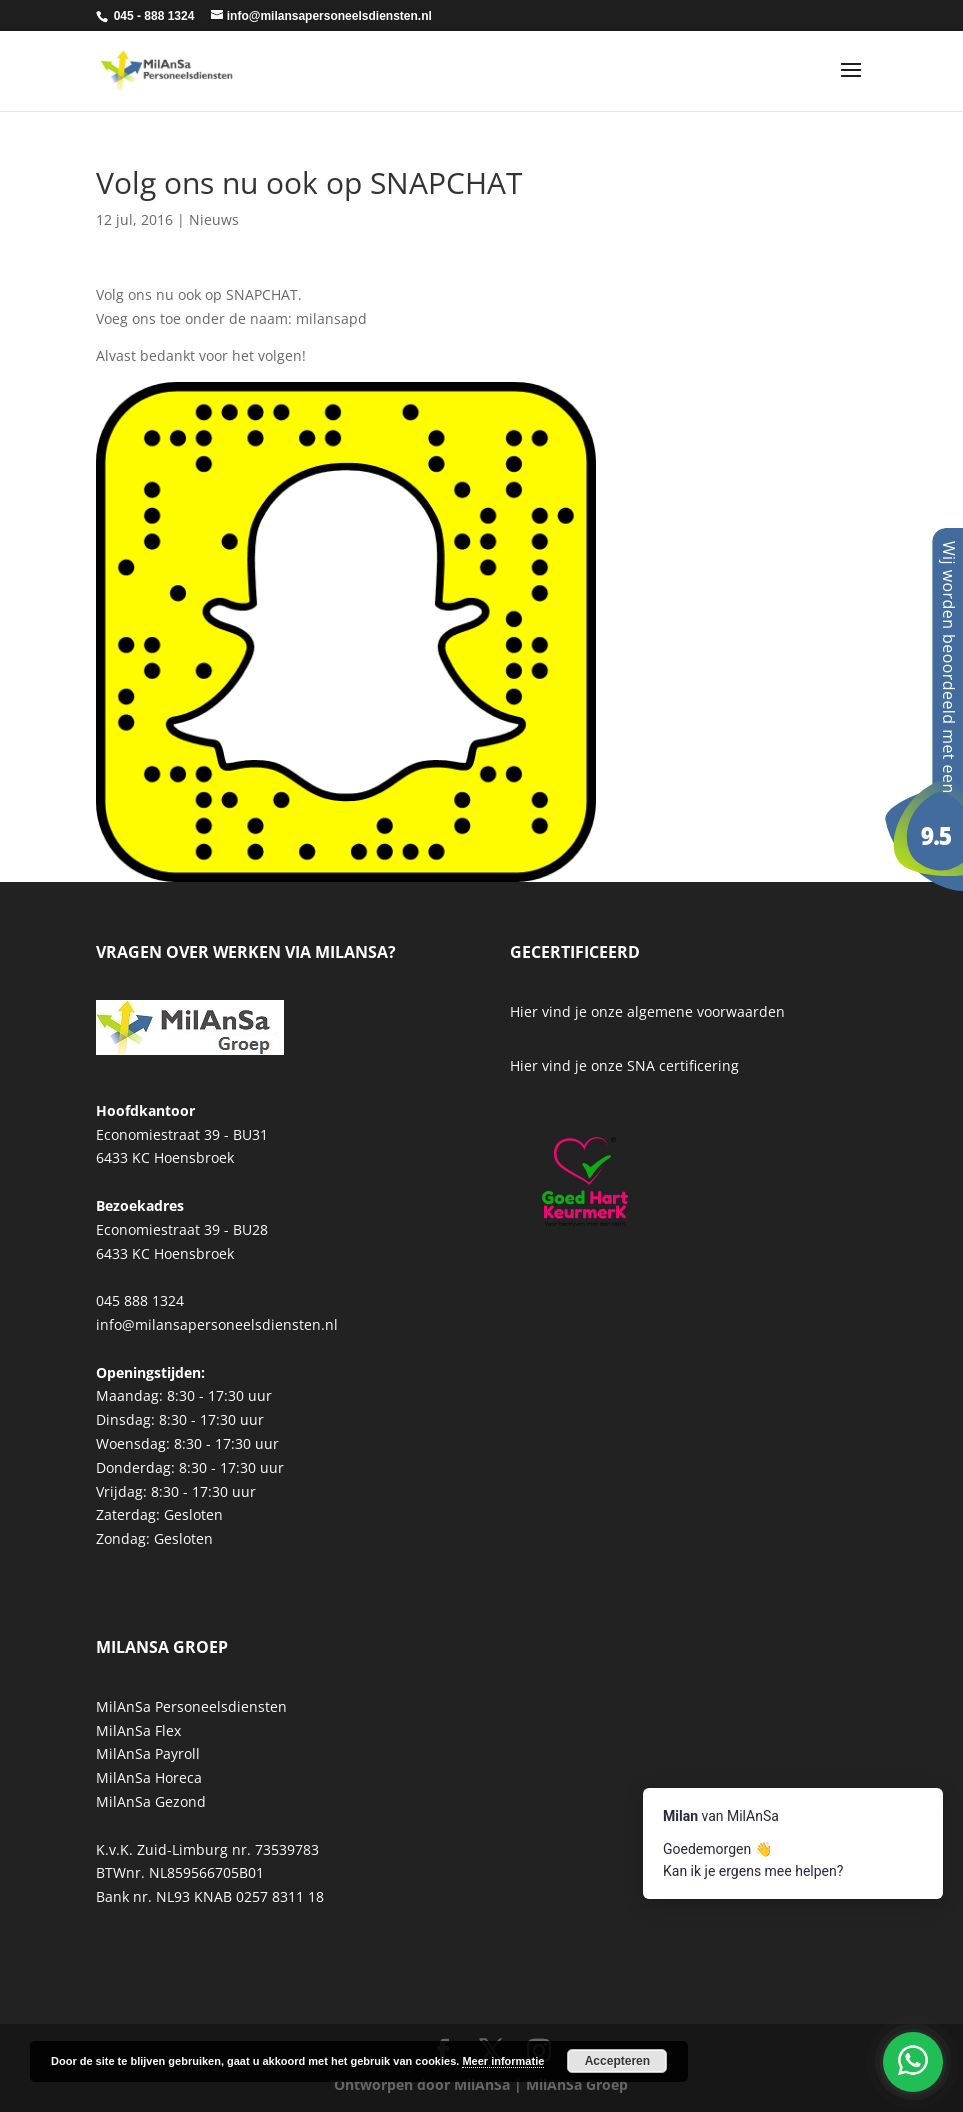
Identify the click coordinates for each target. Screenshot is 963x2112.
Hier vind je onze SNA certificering (624, 1065)
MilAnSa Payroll (148, 1753)
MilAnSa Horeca (149, 1777)
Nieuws (214, 219)
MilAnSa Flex (138, 1730)
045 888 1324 (140, 1300)
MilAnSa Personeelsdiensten (191, 1706)
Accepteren (617, 2061)
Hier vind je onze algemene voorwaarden (647, 1011)
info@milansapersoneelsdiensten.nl (217, 1324)
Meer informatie (503, 2061)
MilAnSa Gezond (151, 1801)
